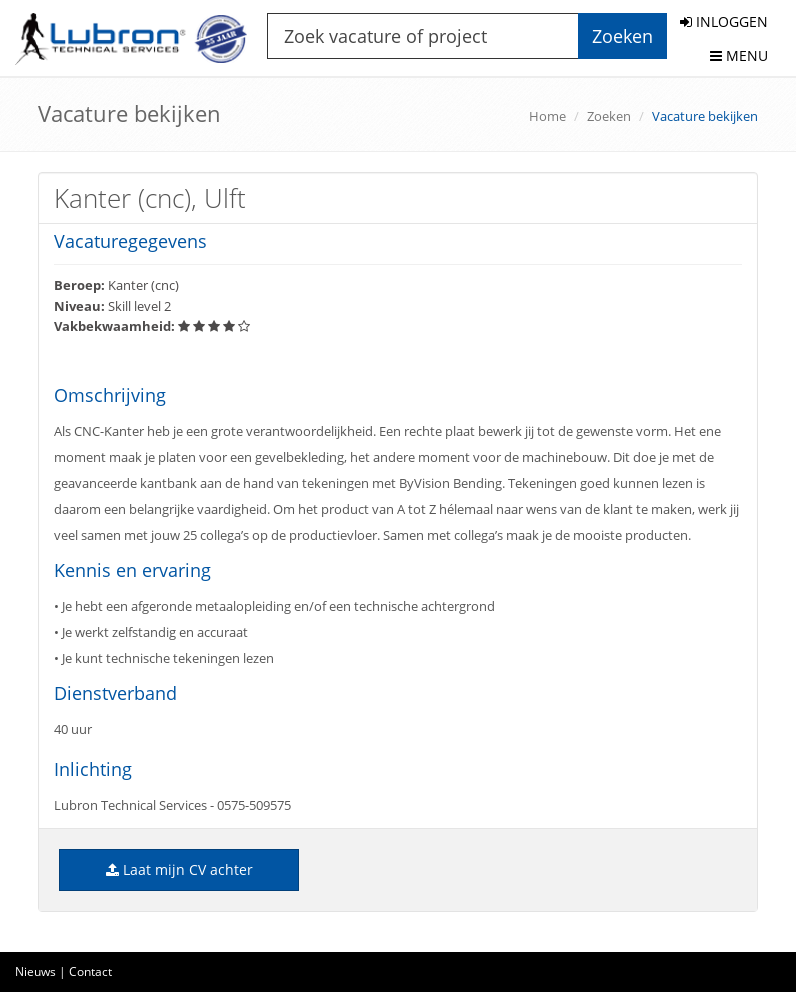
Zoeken (609, 116)
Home (547, 116)
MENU (739, 55)
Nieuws (35, 971)
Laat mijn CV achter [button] (179, 869)
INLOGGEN (724, 21)
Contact (90, 971)
